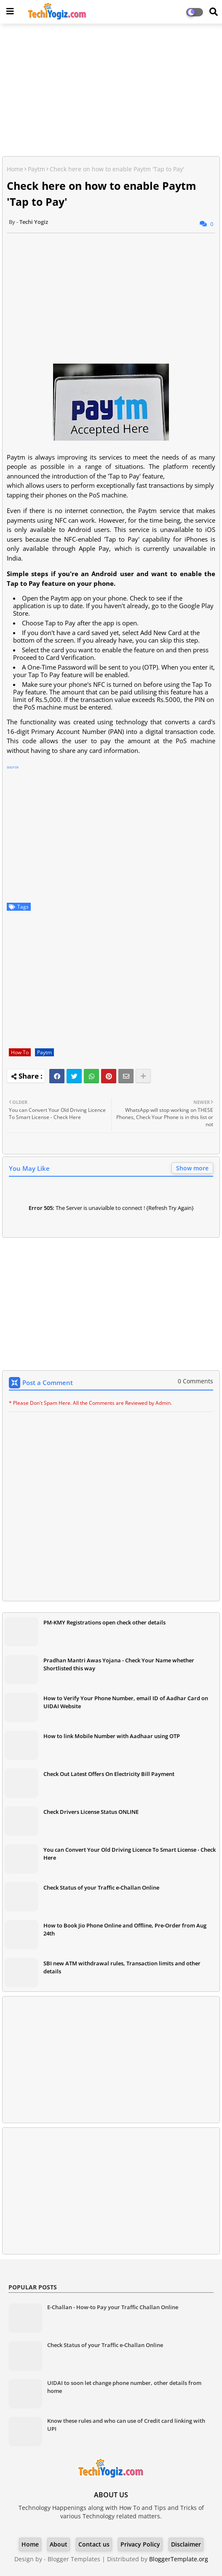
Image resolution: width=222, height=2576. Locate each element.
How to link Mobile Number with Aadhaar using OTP (111, 1736)
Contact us (94, 2544)
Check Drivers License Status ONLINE (91, 1812)
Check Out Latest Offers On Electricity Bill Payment (108, 1774)
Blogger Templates (74, 2559)
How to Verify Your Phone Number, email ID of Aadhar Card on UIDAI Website (125, 1701)
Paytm (36, 169)
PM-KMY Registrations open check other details (104, 1622)
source (13, 767)
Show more (192, 1168)
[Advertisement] (111, 91)
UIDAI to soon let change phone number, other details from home (124, 2386)
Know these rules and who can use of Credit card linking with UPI (126, 2424)
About (58, 2544)
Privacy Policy (140, 2544)
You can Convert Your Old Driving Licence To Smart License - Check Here (129, 1853)
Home (15, 169)
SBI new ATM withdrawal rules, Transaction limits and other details (122, 1967)
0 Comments (195, 1381)
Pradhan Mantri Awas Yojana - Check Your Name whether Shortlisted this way (118, 1664)
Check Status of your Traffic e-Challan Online (101, 1887)
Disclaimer (186, 2544)
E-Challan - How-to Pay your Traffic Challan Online (112, 2307)
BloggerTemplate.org (178, 2559)
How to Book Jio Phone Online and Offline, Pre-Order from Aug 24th (124, 1929)
